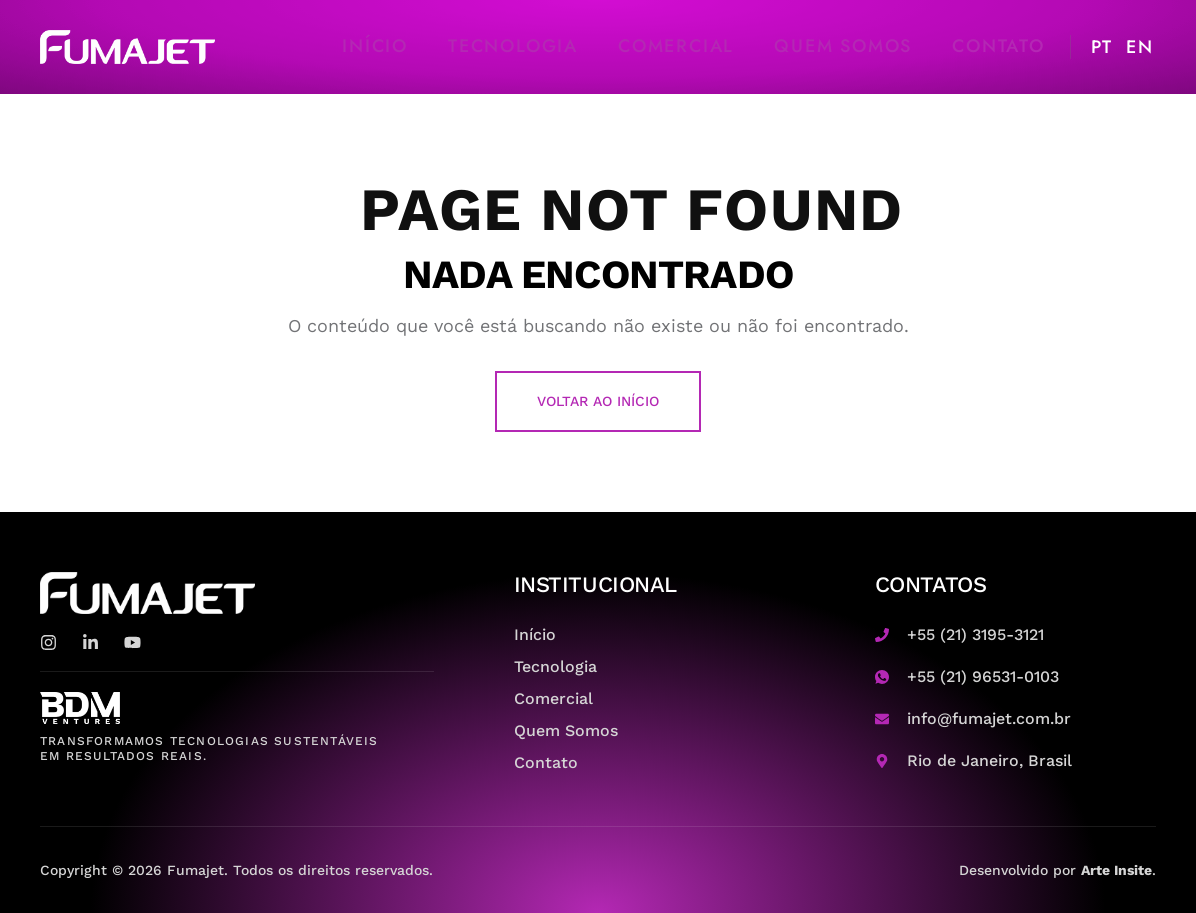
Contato (998, 46)
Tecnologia (513, 46)
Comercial (676, 46)
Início (375, 46)
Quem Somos (843, 46)
